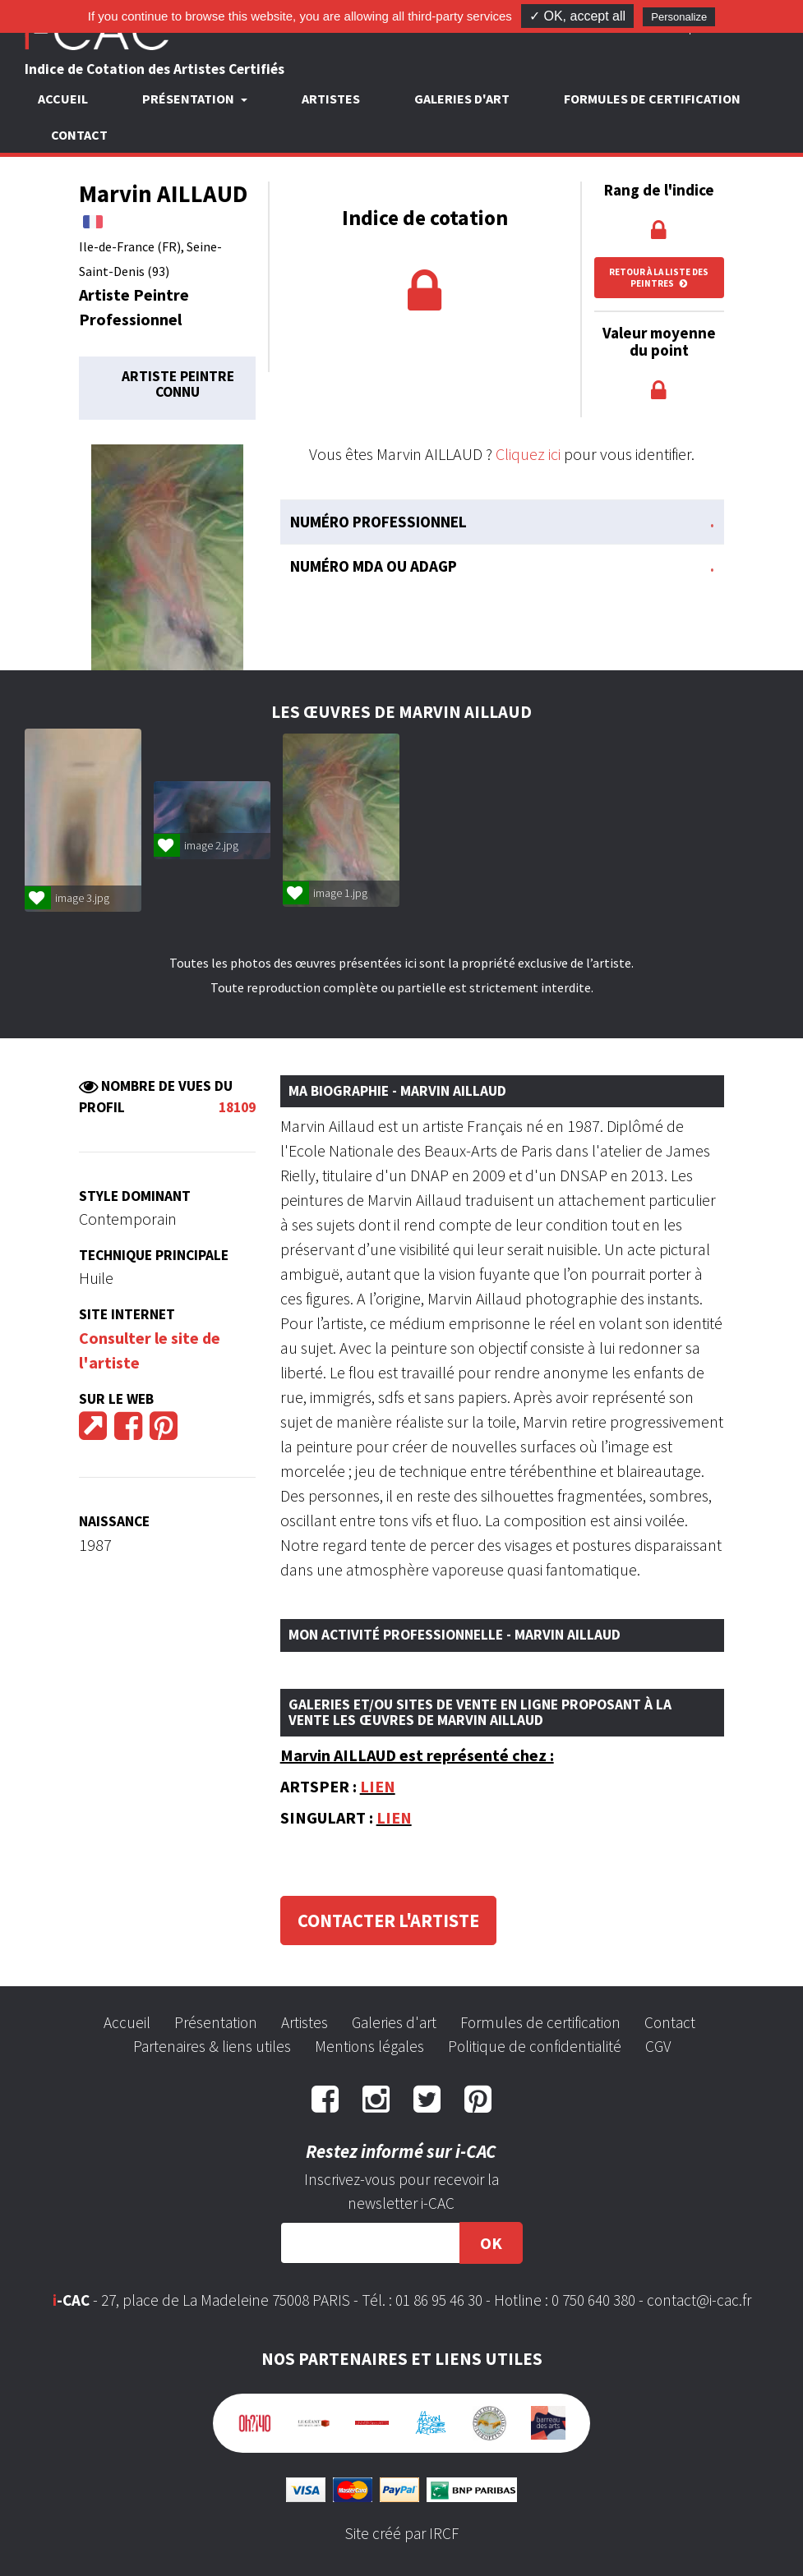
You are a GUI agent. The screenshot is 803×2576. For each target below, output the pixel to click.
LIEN (377, 1786)
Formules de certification (652, 98)
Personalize (679, 17)
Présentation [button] (189, 98)
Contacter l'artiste (388, 1920)
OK (491, 2243)
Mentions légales (369, 2046)
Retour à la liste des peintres (658, 277)
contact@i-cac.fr (699, 2300)
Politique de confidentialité (534, 2046)
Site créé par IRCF (402, 2533)
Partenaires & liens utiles (212, 2046)
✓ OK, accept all (577, 16)
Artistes (331, 98)
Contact (79, 134)
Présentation (215, 2022)
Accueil (63, 98)
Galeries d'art (462, 98)
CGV (658, 2046)
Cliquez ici (528, 454)
